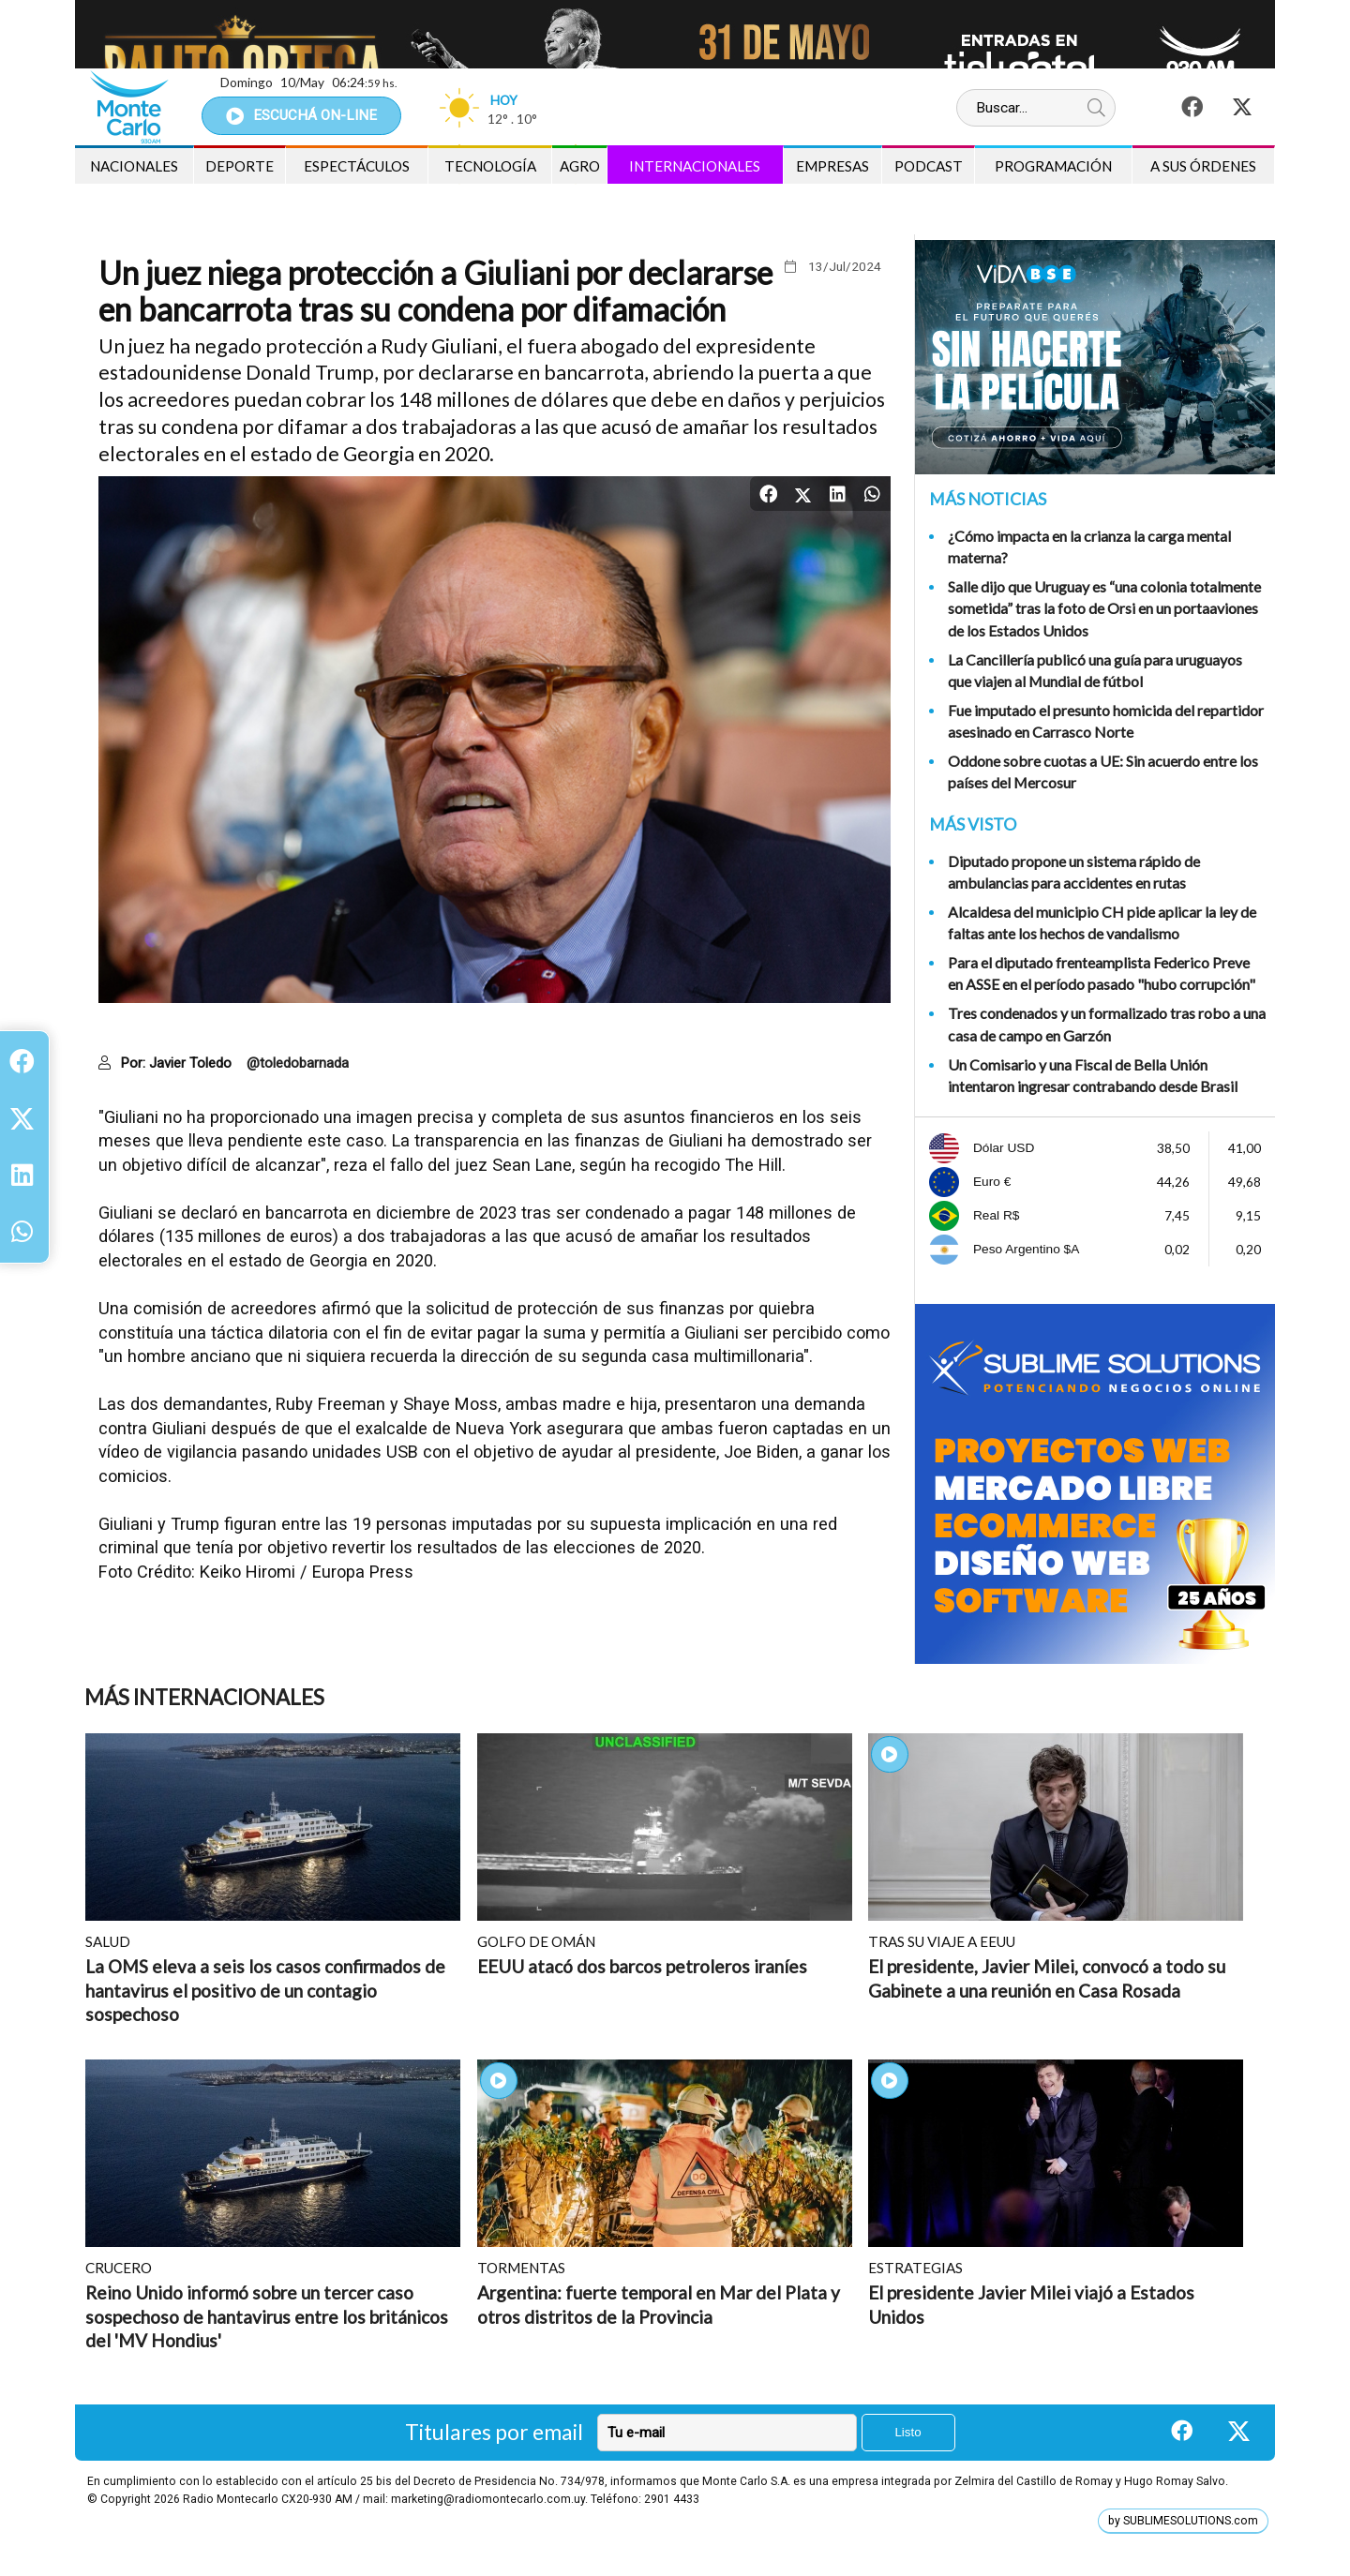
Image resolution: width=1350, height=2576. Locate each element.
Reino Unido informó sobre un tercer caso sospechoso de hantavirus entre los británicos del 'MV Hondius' (266, 2316)
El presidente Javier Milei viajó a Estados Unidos (1031, 2305)
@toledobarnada (298, 1063)
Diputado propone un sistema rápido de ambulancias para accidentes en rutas (1074, 871)
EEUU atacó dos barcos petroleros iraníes (642, 1966)
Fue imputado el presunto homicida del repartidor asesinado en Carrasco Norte (1106, 721)
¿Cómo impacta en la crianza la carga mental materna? (1089, 546)
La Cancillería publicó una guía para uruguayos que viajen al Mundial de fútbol (1095, 670)
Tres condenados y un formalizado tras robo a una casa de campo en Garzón (1107, 1023)
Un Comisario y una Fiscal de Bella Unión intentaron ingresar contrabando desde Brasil (1093, 1075)
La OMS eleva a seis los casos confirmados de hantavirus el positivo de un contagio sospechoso (265, 1990)
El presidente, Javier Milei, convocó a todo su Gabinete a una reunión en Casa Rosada (1046, 1978)
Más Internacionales (204, 1697)
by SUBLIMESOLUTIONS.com (1183, 2520)
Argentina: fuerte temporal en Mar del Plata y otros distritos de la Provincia (658, 2305)
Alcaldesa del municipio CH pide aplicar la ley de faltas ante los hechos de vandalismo (1102, 922)
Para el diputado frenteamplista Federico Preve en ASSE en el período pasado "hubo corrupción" (1101, 973)
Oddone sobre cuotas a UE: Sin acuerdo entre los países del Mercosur (1103, 771)
